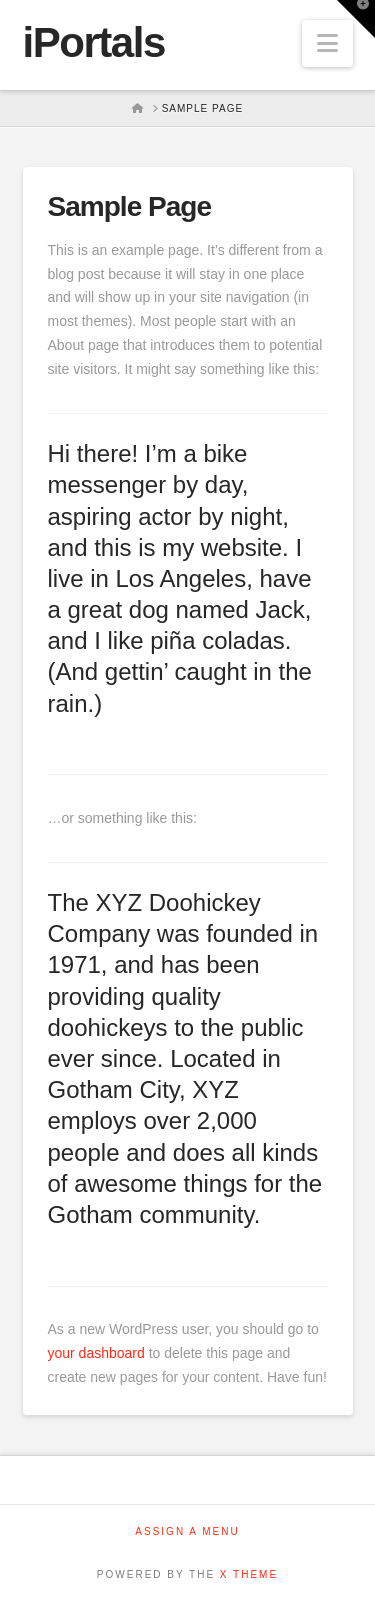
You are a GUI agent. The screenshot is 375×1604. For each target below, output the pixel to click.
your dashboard (96, 1353)
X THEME (249, 1574)
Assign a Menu (187, 1531)
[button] (327, 43)
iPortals (94, 43)
